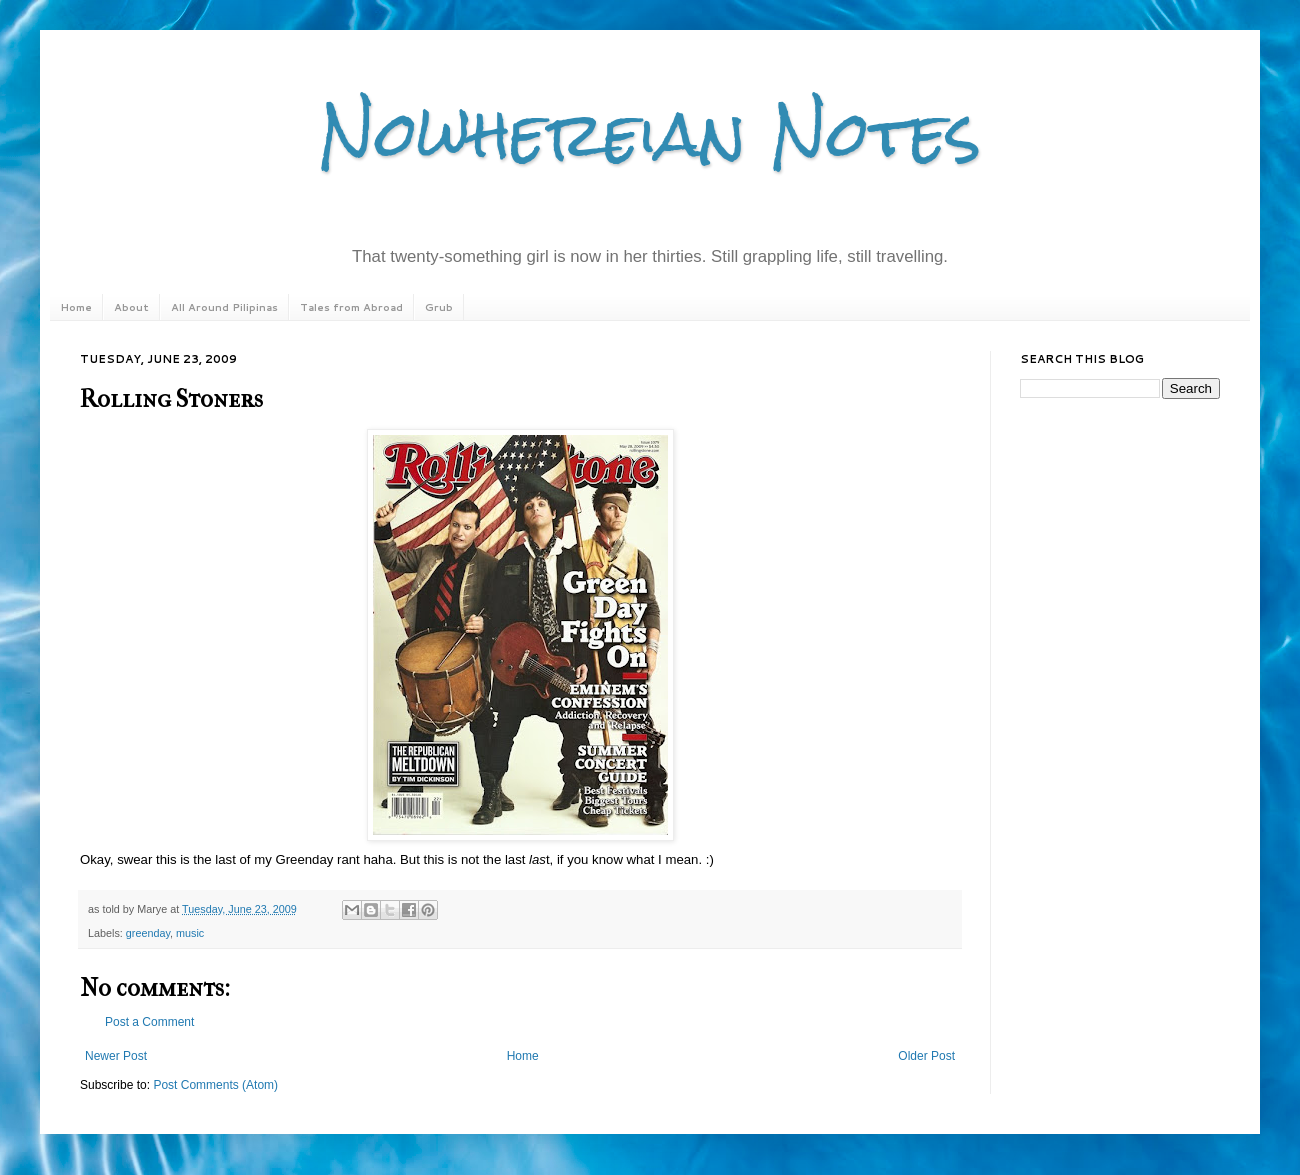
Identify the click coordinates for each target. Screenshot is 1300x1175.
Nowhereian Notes (650, 133)
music (190, 933)
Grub (439, 307)
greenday (148, 933)
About (131, 307)
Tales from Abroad (351, 307)
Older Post (926, 1056)
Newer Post (116, 1056)
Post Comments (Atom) (215, 1085)
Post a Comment (149, 1022)
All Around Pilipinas (224, 307)
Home (76, 307)
